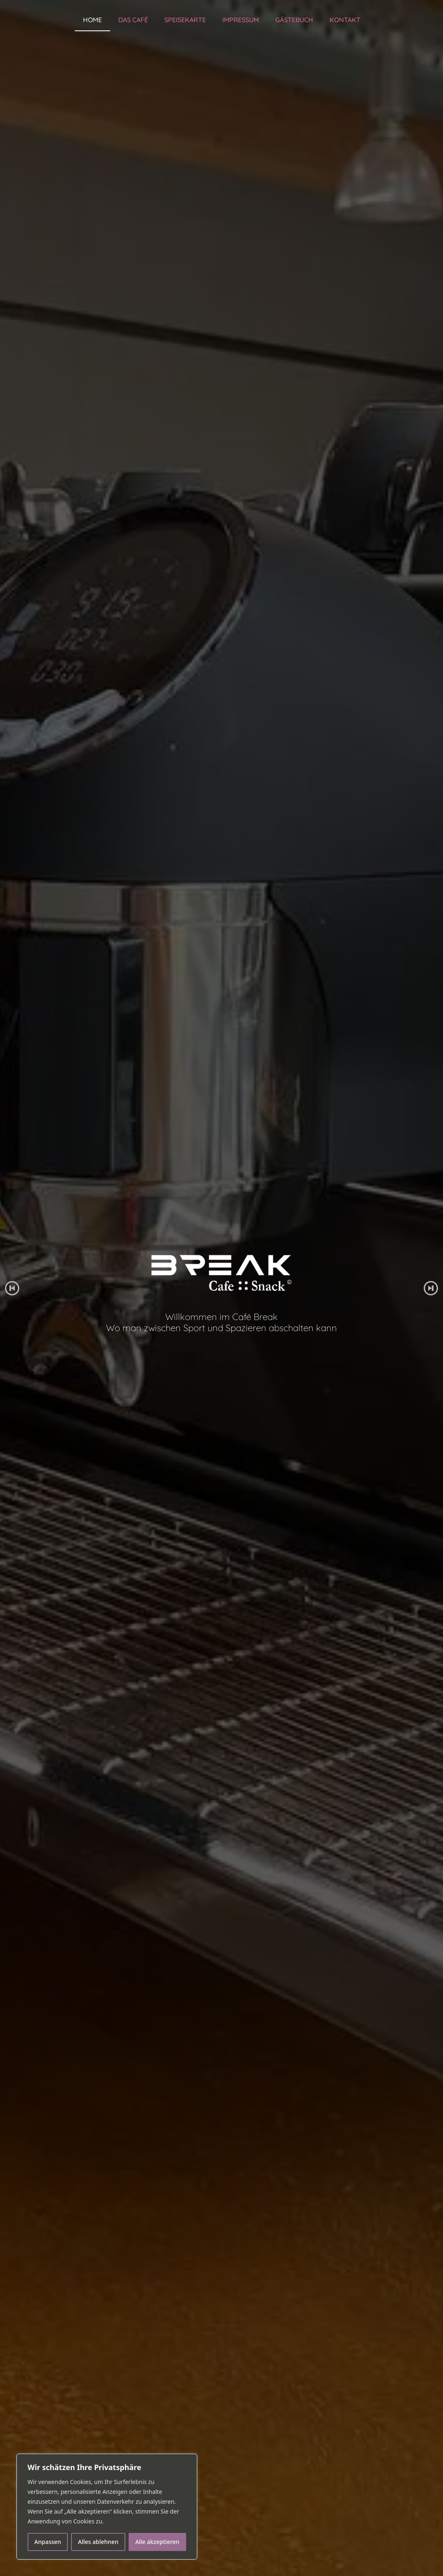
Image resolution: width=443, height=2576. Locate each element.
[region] (106, 2507)
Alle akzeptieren (157, 2542)
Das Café (133, 20)
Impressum (240, 20)
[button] (12, 1288)
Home (92, 20)
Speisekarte (185, 20)
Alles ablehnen (98, 2542)
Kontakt (345, 20)
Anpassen (48, 2542)
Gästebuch (294, 20)
